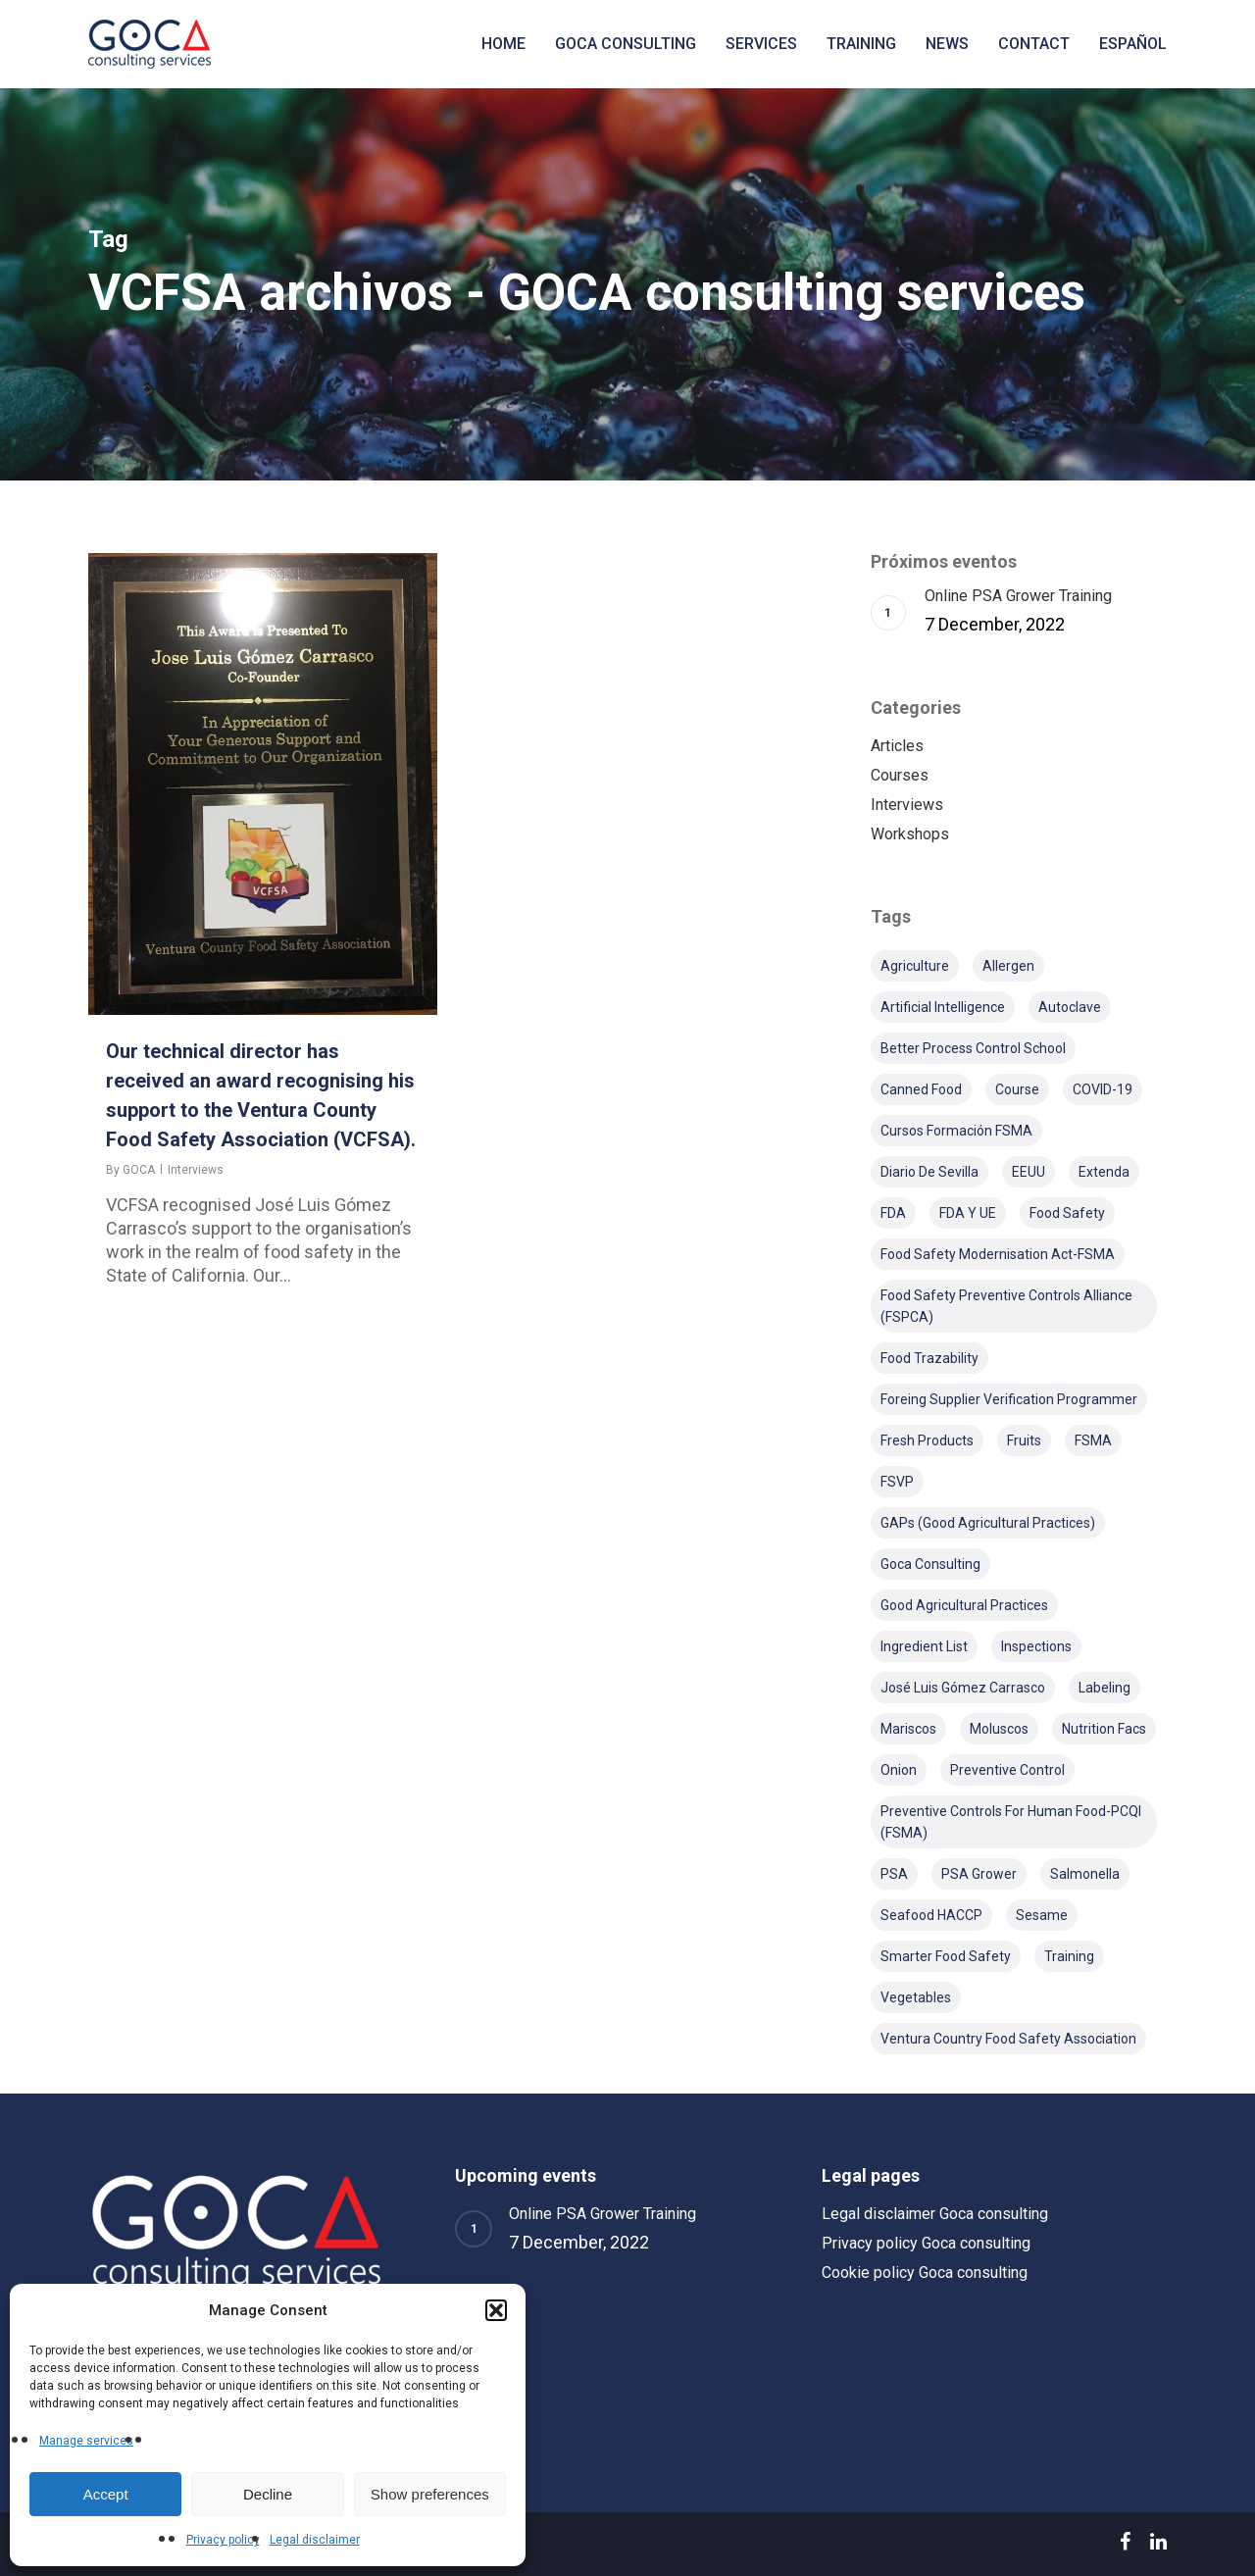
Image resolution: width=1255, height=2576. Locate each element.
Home (503, 44)
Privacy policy (223, 2540)
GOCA (139, 1170)
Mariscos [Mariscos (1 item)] (908, 1729)
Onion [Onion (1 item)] (898, 1770)
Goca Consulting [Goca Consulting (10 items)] (930, 1564)
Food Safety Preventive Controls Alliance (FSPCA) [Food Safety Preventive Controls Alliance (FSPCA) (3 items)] (1006, 1306)
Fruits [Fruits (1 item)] (1024, 1440)
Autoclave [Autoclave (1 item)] (1069, 1007)
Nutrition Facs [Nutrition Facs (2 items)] (1104, 1729)
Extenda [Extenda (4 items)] (1104, 1172)
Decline (267, 2494)
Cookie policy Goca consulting (925, 2272)
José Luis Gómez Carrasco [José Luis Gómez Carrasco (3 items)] (962, 1687)
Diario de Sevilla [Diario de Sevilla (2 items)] (929, 1172)
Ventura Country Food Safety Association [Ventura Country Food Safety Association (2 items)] (1008, 2038)
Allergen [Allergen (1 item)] (1008, 966)
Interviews (196, 1170)
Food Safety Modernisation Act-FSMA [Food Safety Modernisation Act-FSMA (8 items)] (997, 1254)
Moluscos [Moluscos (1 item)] (999, 1729)
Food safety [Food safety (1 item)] (1067, 1213)
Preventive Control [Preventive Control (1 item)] (1007, 1770)
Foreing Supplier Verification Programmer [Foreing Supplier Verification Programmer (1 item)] (1008, 1399)
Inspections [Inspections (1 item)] (1036, 1646)
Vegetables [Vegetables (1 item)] (915, 1997)
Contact (1034, 44)
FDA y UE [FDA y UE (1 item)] (967, 1213)
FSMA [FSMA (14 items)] (1093, 1440)
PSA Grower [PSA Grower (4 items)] (979, 1874)
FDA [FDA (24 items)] (893, 1213)
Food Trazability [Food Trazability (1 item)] (929, 1358)
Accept (105, 2494)
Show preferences (430, 2494)
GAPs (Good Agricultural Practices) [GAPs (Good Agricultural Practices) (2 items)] (987, 1523)
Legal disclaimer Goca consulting (935, 2213)
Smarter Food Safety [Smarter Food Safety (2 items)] (945, 1956)
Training (861, 44)
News (947, 44)
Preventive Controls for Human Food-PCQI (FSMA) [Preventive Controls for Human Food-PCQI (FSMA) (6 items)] (1010, 1822)
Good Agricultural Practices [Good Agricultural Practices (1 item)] (964, 1605)
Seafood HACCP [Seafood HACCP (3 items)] (931, 1915)
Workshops (910, 834)
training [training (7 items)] (1069, 1956)
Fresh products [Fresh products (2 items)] (927, 1440)
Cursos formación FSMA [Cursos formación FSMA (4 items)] (956, 1130)
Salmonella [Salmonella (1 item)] (1085, 1874)
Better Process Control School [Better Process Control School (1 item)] (973, 1048)
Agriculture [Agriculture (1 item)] (914, 966)
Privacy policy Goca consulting (926, 2243)
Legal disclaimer (315, 2540)
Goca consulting (625, 44)
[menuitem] (1133, 44)
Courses (900, 775)
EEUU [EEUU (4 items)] (1028, 1172)
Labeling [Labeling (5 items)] (1104, 1687)
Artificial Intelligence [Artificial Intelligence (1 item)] (942, 1007)
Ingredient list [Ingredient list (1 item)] (924, 1646)
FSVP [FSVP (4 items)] (897, 1482)
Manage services (86, 2441)
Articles (897, 745)
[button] (496, 2310)
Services (761, 44)
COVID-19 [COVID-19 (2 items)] (1102, 1089)
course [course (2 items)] (1017, 1089)
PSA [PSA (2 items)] (894, 1874)
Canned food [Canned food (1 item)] (921, 1089)
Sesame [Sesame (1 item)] (1042, 1915)
